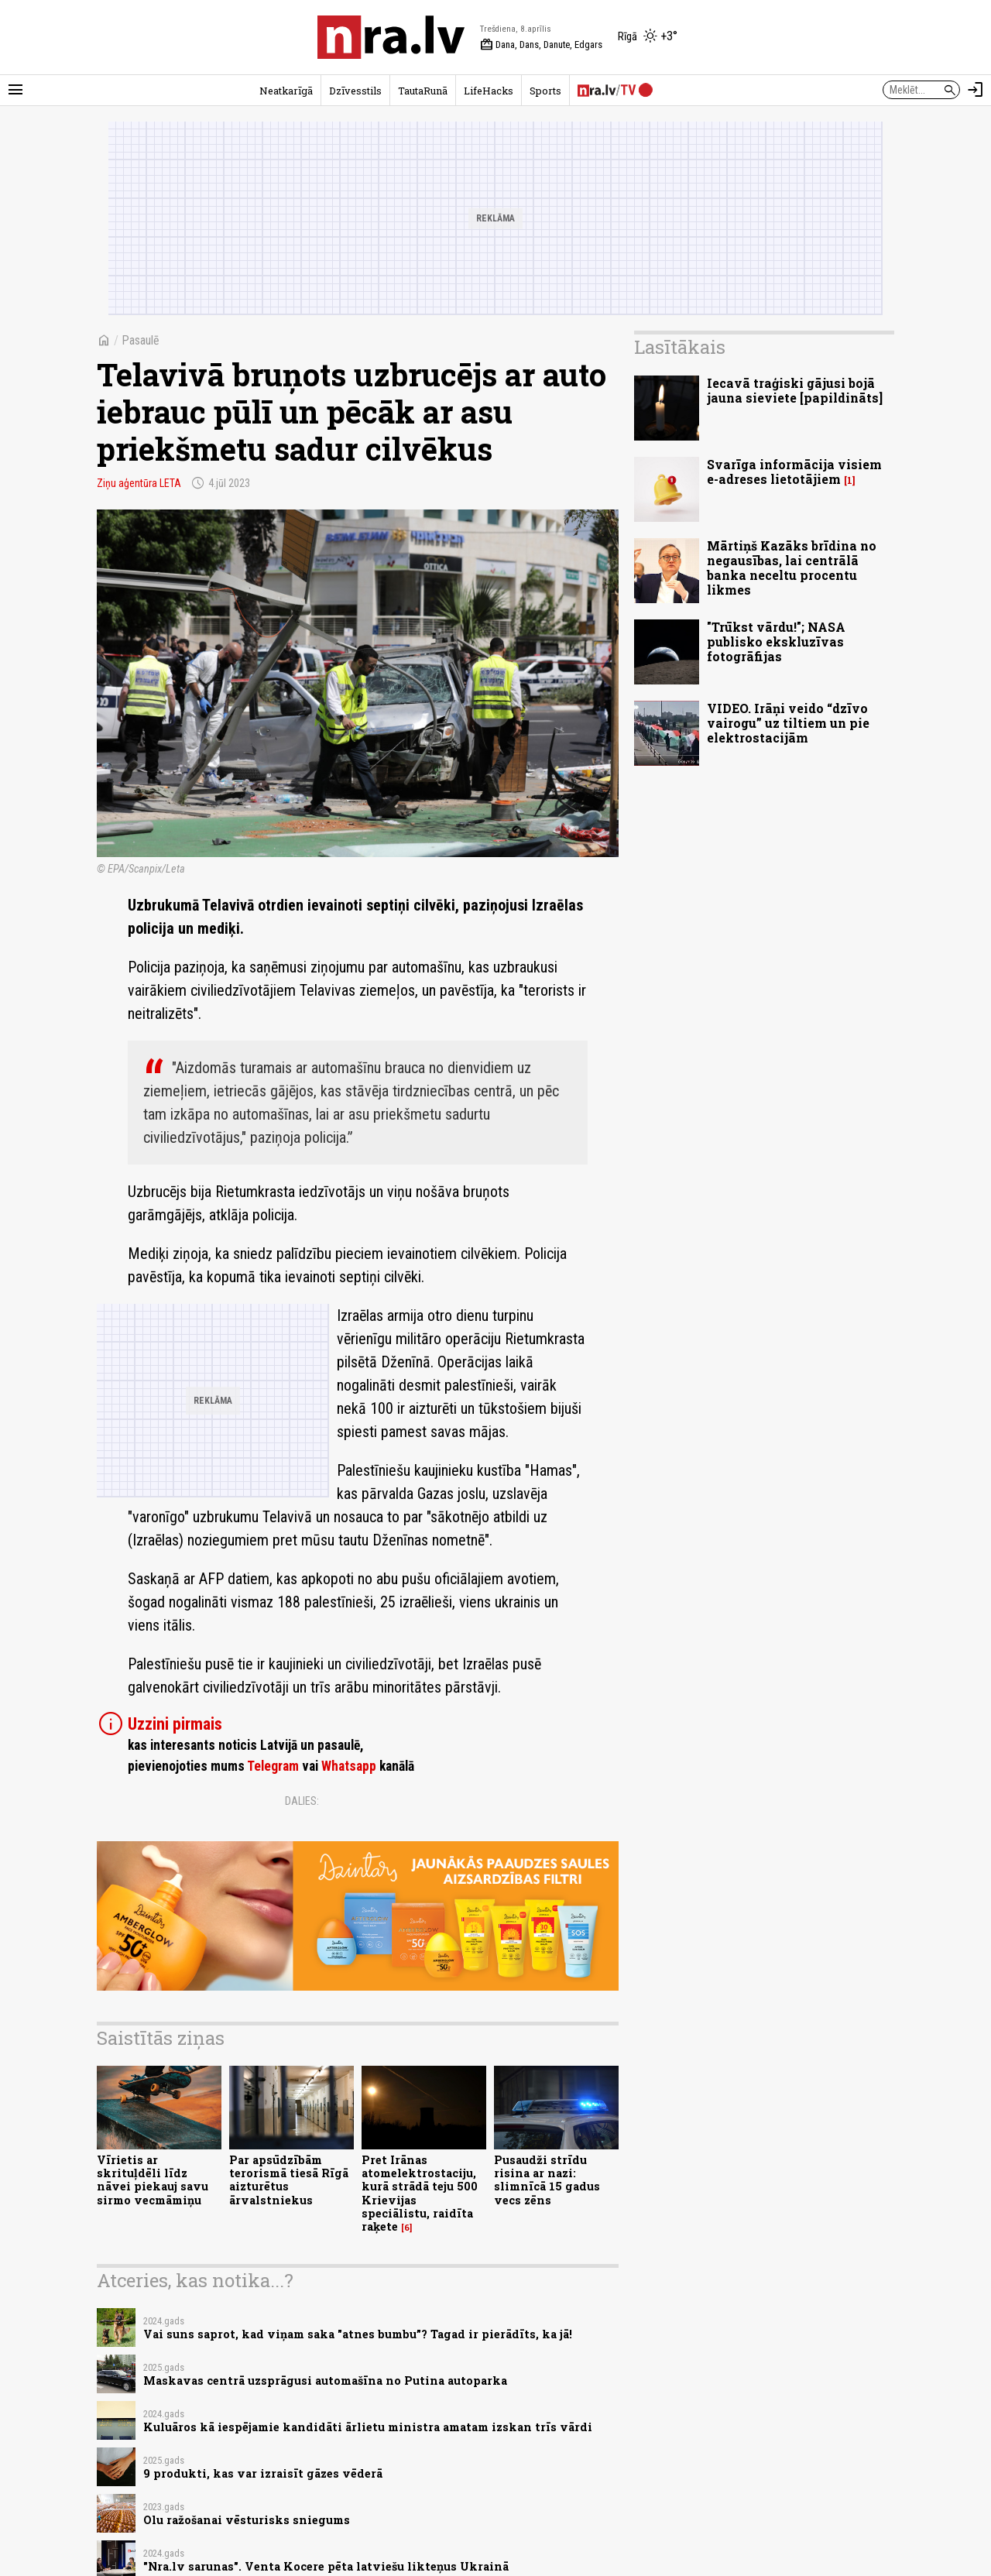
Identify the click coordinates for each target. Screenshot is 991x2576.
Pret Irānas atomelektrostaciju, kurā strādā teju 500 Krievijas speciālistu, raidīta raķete (420, 2193)
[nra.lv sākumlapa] (391, 37)
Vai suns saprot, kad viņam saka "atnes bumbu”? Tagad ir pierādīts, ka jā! (357, 2334)
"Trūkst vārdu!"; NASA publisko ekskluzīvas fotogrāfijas (776, 641)
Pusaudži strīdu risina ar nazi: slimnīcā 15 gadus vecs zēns (547, 2179)
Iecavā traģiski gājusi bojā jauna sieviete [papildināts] (795, 390)
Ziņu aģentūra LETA (139, 483)
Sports (545, 90)
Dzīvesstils (355, 90)
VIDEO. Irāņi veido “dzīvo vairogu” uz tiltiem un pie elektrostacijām (788, 723)
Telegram (273, 1766)
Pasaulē (140, 340)
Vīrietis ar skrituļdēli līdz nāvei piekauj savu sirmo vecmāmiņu (152, 2179)
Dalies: (302, 1801)
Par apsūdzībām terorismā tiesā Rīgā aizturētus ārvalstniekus (288, 2179)
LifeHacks (488, 90)
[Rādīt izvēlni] (15, 89)
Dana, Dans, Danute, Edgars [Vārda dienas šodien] (541, 45)
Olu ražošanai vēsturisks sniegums (246, 2520)
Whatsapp (348, 1766)
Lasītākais (679, 346)
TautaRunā (422, 90)
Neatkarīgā (286, 90)
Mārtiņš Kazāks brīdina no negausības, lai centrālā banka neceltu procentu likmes (791, 568)
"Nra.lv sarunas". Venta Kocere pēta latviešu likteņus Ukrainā (326, 2566)
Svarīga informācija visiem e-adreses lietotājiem (794, 471)
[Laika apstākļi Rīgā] (647, 37)
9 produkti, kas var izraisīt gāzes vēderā (262, 2473)
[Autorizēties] (975, 89)
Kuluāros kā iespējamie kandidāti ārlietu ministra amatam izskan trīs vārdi (367, 2427)
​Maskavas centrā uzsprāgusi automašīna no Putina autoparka (325, 2380)
